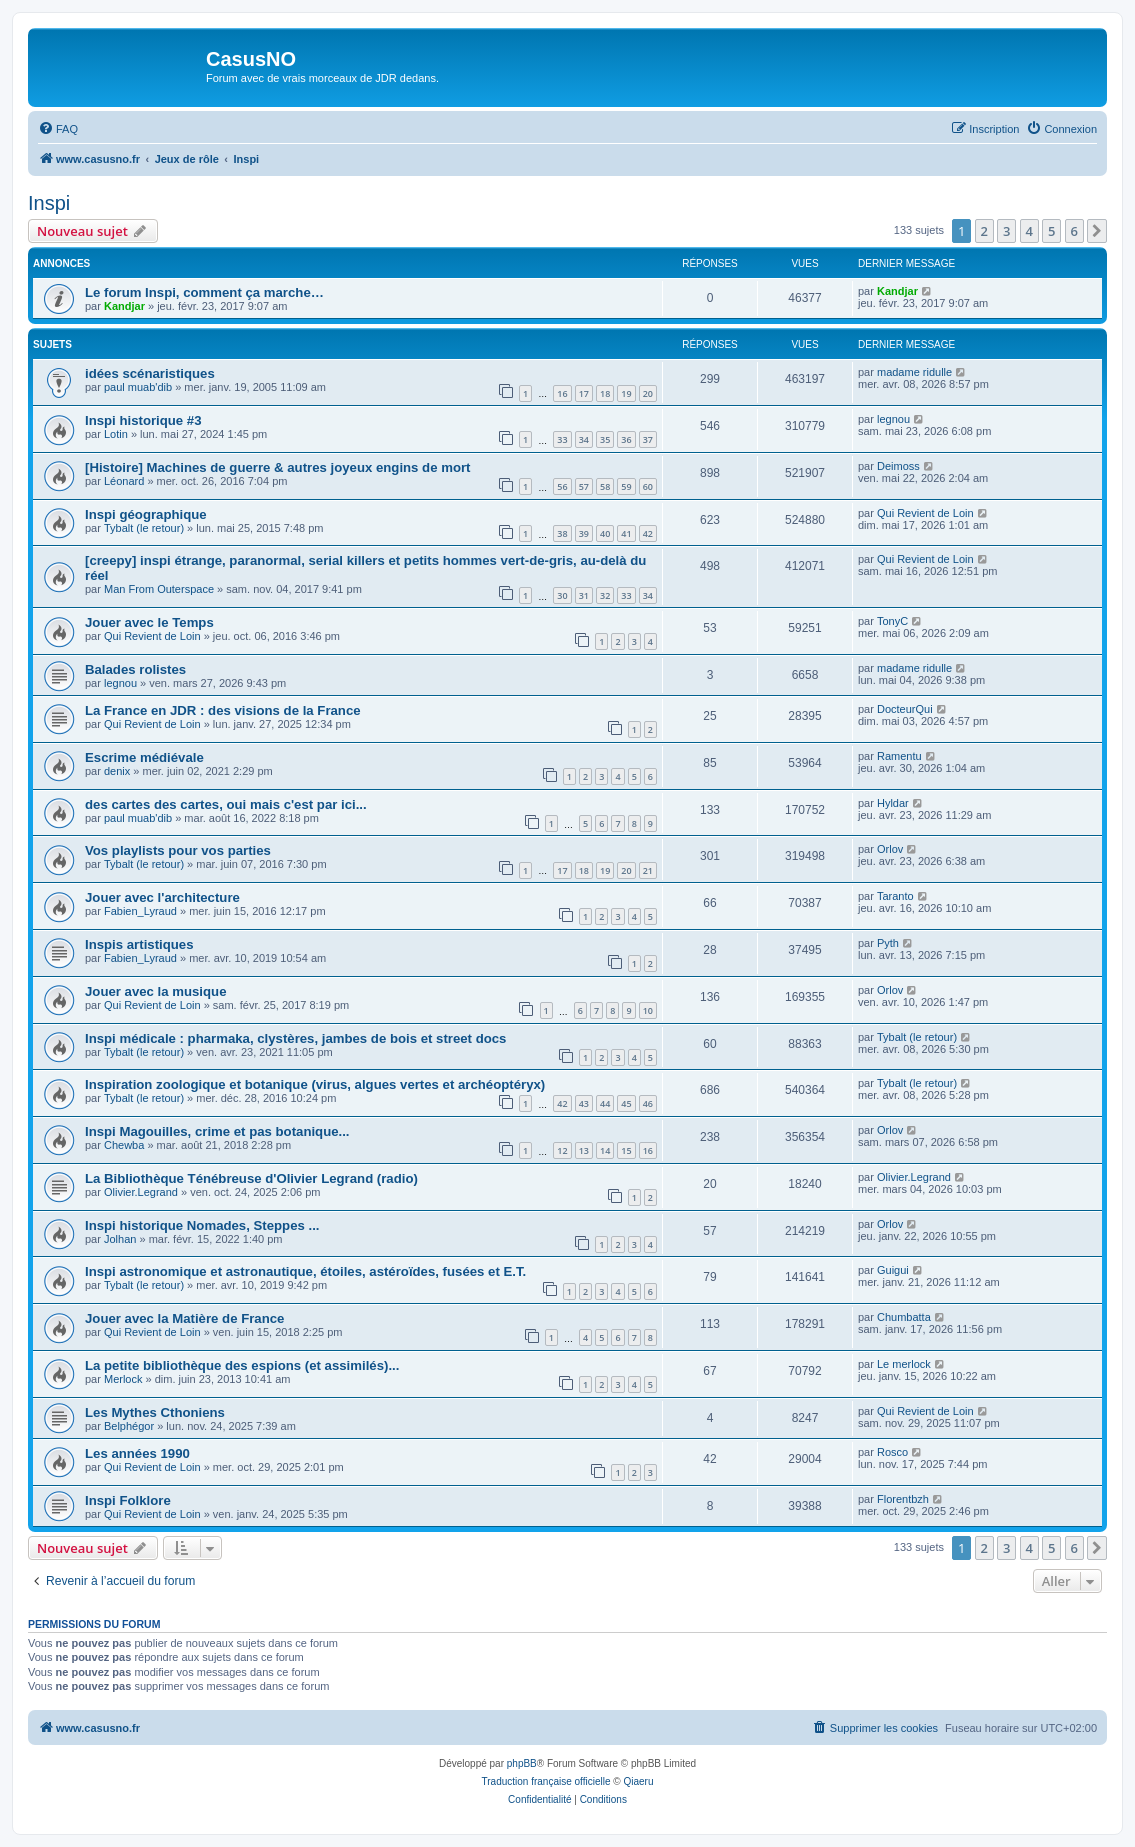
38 (562, 533)
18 (605, 393)
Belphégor (129, 1426)
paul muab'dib (138, 387)
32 (605, 595)
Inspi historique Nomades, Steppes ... (202, 1225)
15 (626, 1150)
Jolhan (120, 1239)
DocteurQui (905, 709)
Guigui (893, 1270)
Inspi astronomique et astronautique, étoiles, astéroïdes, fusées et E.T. (305, 1271)
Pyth (888, 943)
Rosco (892, 1452)
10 (648, 1010)
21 (648, 870)
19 (626, 393)
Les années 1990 (137, 1453)
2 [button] (984, 231)
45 (626, 1103)
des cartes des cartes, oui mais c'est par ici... (226, 804)
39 (584, 533)
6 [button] (1074, 231)
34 (584, 439)
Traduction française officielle (546, 1781)
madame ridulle (914, 372)
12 (562, 1150)
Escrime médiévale (144, 757)
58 (605, 486)
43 (584, 1103)
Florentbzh (903, 1499)
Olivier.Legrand (141, 1192)
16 (562, 393)
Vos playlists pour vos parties (178, 850)
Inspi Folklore (128, 1500)
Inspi (49, 203)
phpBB (522, 1763)
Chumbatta (904, 1317)
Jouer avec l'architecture (162, 897)
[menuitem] (58, 129)
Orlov (890, 849)
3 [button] (1006, 231)
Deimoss (898, 466)
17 (584, 393)
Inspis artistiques (139, 944)
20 (648, 393)
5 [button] (1051, 231)
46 (648, 1103)
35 (605, 439)
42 (648, 533)
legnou (893, 419)
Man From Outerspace (159, 589)
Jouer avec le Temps (149, 622)
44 (605, 1103)
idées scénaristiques (150, 373)
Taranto (895, 896)
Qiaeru (638, 1781)
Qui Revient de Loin (925, 513)
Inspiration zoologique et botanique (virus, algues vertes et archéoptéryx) (315, 1084)
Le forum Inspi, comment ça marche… (204, 292)
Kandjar (124, 306)
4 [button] (1029, 231)
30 (562, 595)
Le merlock (904, 1364)
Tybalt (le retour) (144, 528)
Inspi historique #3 (143, 420)
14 (605, 1150)
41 (626, 533)
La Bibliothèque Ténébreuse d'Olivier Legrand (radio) (251, 1178)
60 (648, 486)
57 (584, 486)
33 (562, 439)
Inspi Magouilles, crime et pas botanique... (217, 1131)
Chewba (124, 1145)
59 (626, 486)
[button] (1097, 231)
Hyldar (893, 803)
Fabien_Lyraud (140, 911)
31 (584, 595)
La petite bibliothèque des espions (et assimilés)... (242, 1365)
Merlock (123, 1379)
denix (117, 771)
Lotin (116, 434)
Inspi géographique (146, 514)
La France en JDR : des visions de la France (223, 710)
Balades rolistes (135, 669)
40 (605, 533)
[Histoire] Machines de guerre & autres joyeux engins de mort (277, 467)
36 (626, 439)
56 (562, 486)
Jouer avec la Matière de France (184, 1318)
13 (584, 1150)
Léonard (124, 481)
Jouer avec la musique (155, 991)
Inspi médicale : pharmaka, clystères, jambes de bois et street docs (295, 1038)
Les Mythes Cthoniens (155, 1412)
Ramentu (899, 756)
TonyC (892, 621)
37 (648, 439)
